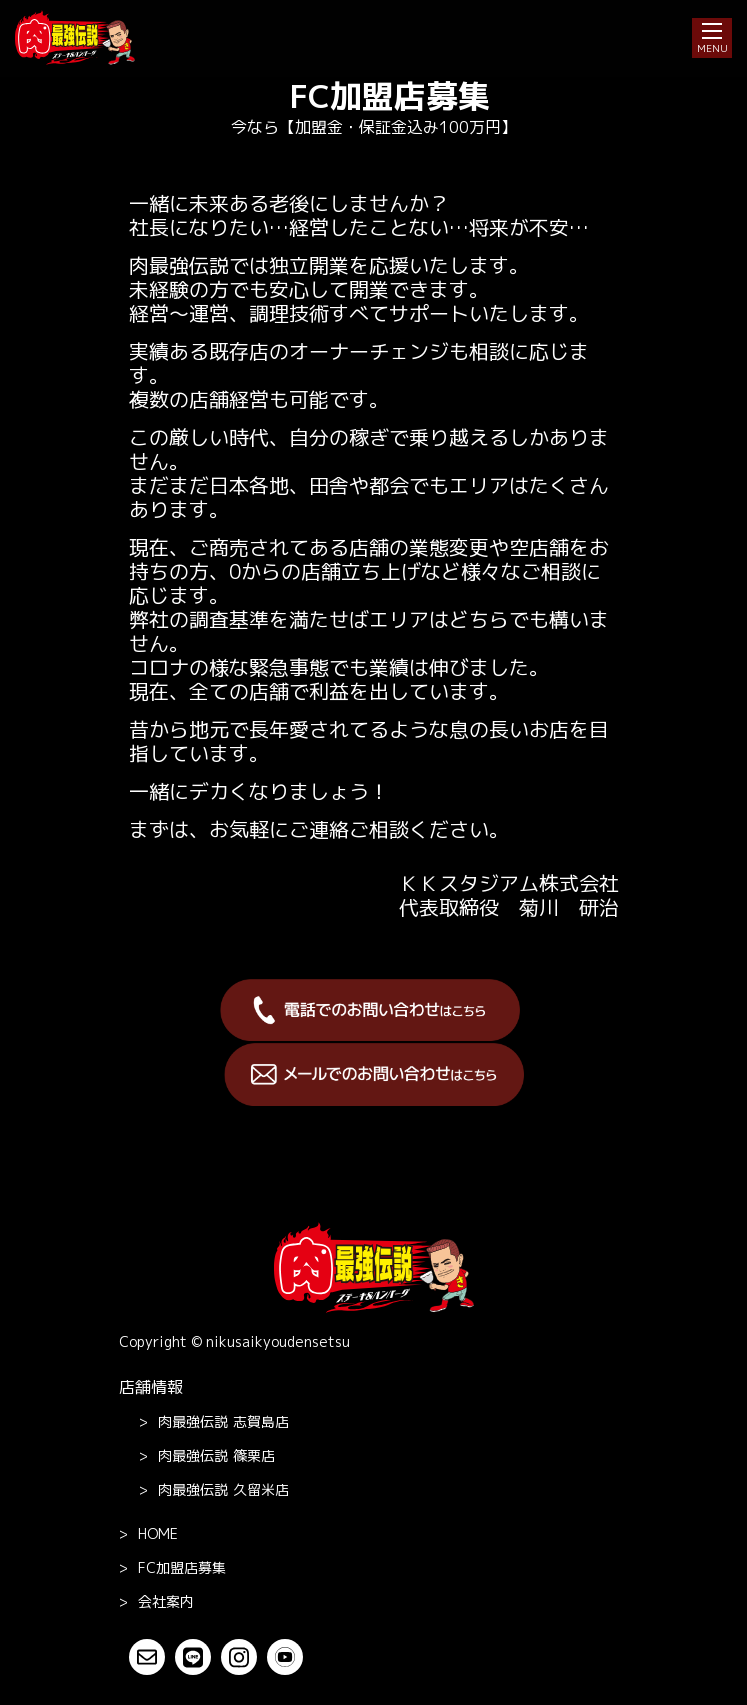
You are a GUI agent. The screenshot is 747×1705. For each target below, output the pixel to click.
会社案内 (166, 1601)
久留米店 (223, 1490)
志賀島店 (223, 1422)
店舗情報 (151, 1387)
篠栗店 (216, 1456)
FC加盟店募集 (182, 1567)
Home (158, 1533)
